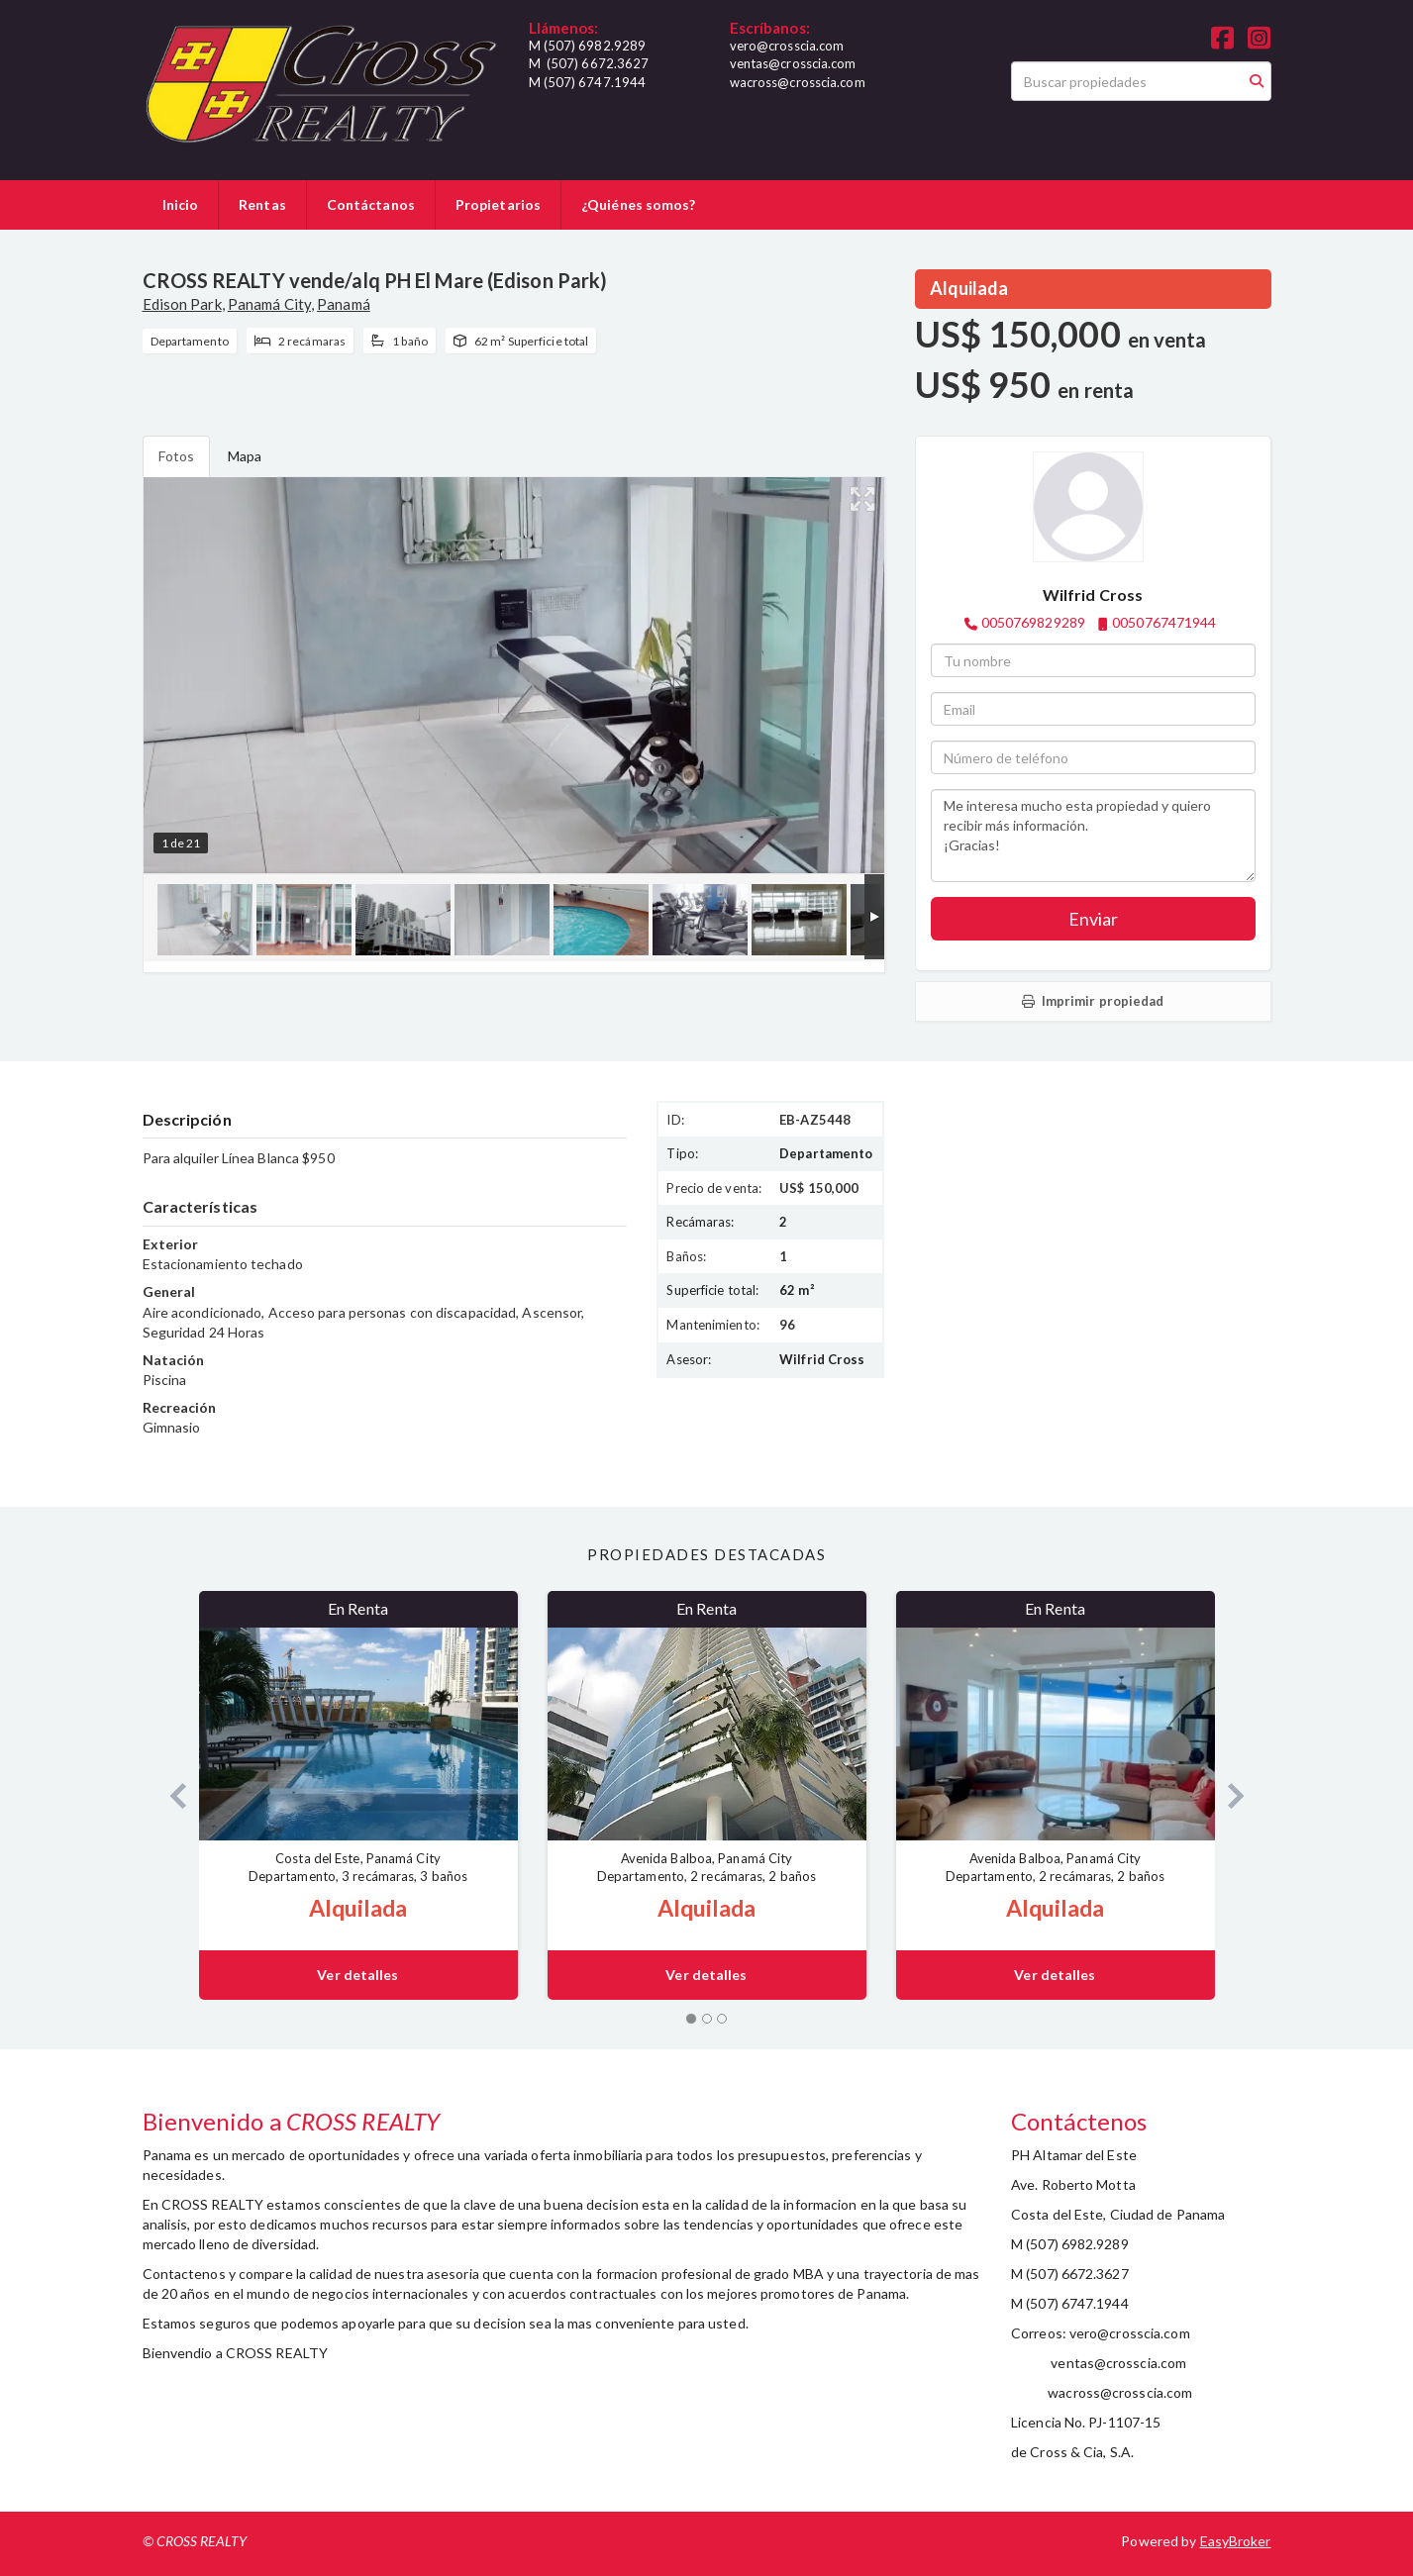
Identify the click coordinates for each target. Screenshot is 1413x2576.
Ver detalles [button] (357, 1974)
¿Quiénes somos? (638, 204)
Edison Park (182, 304)
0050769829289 (1033, 622)
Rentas (262, 204)
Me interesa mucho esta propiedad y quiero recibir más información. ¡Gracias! (1093, 835)
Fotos (176, 455)
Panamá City (269, 304)
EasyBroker (1235, 2540)
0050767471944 (1164, 622)
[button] (171, 1795)
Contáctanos (371, 204)
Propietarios (498, 204)
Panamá (343, 304)
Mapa (244, 455)
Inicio (180, 204)
